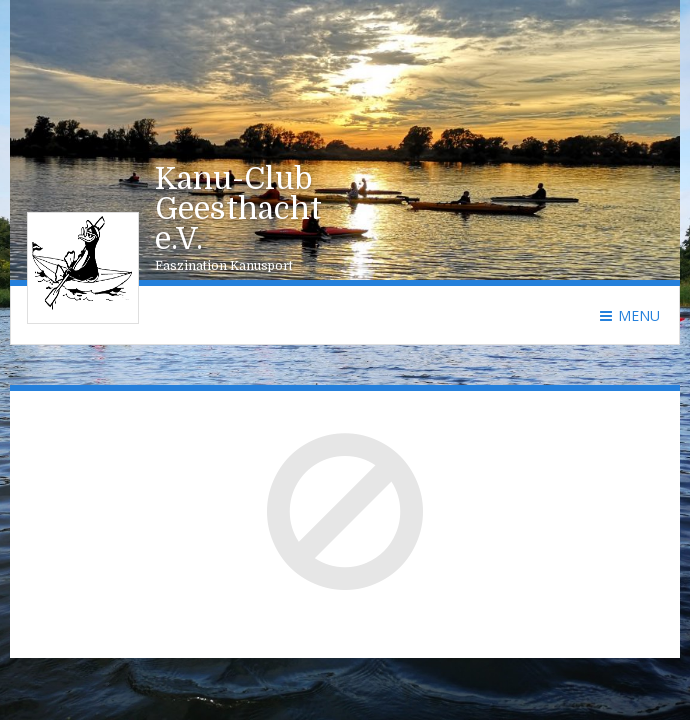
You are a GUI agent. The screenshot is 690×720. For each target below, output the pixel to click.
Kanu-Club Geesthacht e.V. (238, 209)
